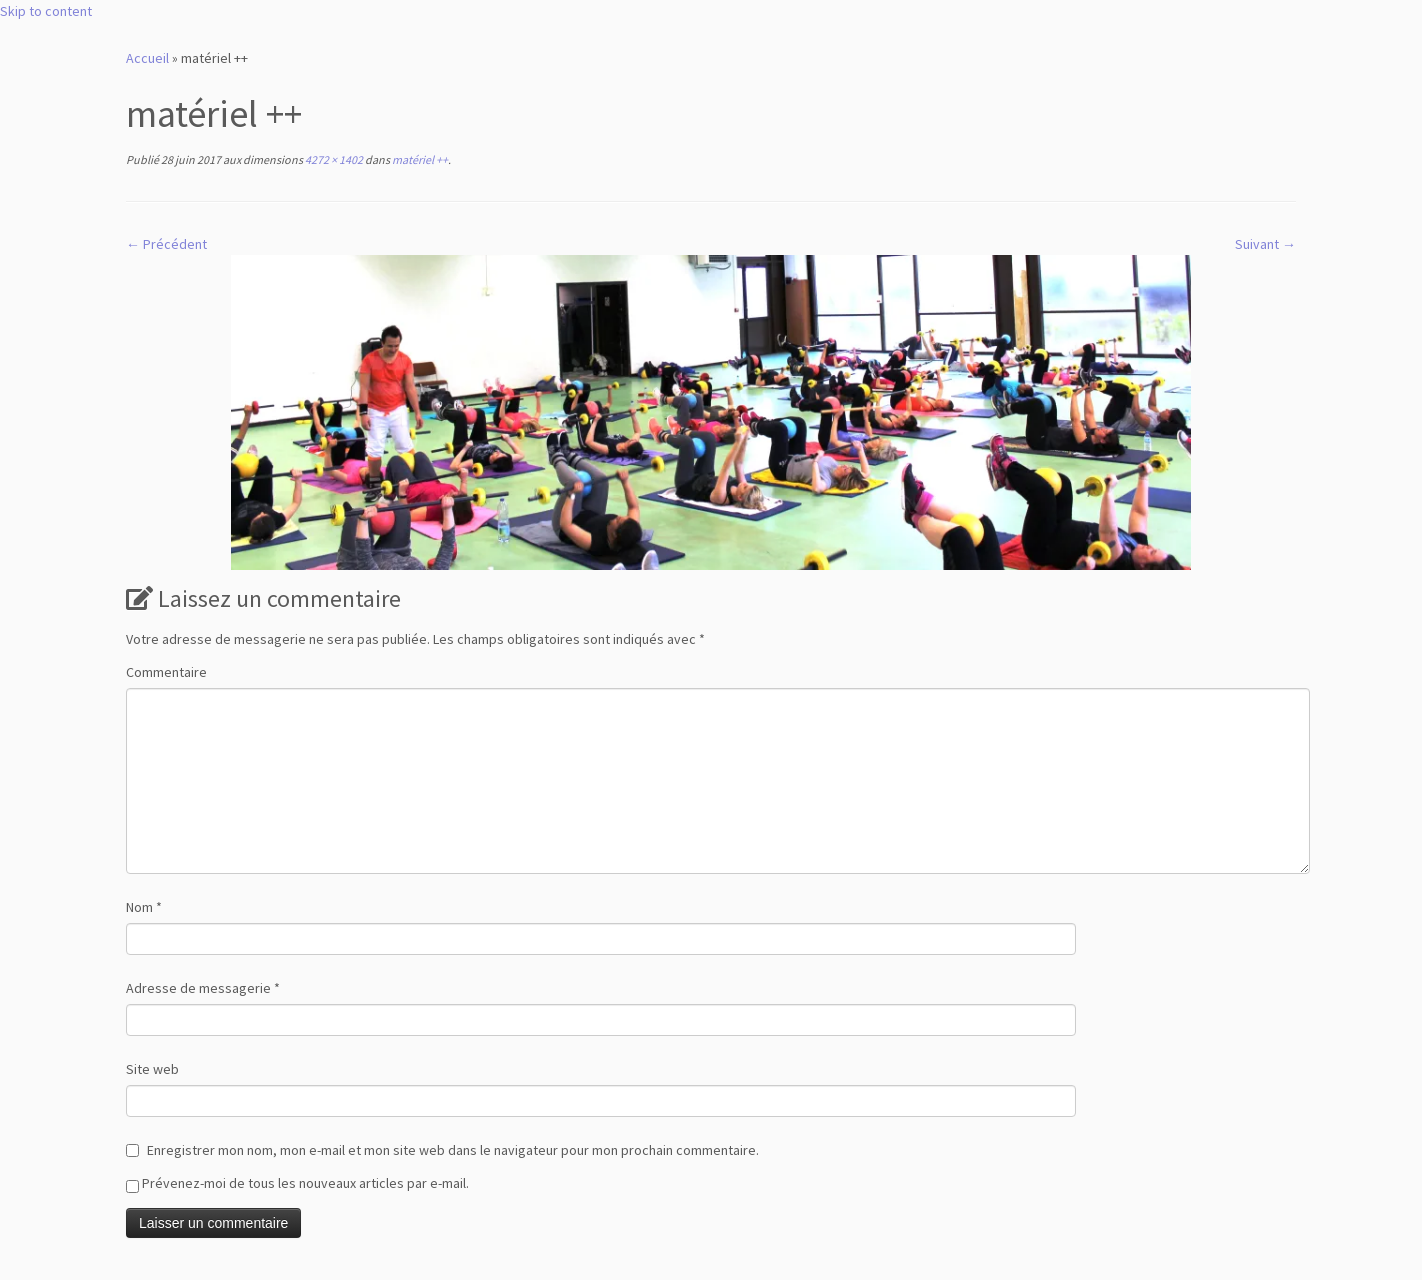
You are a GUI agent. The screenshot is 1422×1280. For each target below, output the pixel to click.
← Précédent (166, 244)
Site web (152, 1069)
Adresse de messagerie (203, 988)
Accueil (147, 58)
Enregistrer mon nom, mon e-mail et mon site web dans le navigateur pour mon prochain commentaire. (453, 1150)
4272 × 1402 (333, 159)
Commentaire (166, 672)
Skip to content (46, 11)
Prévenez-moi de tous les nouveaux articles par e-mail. (305, 1183)
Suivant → (1265, 244)
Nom (144, 907)
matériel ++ (419, 159)
